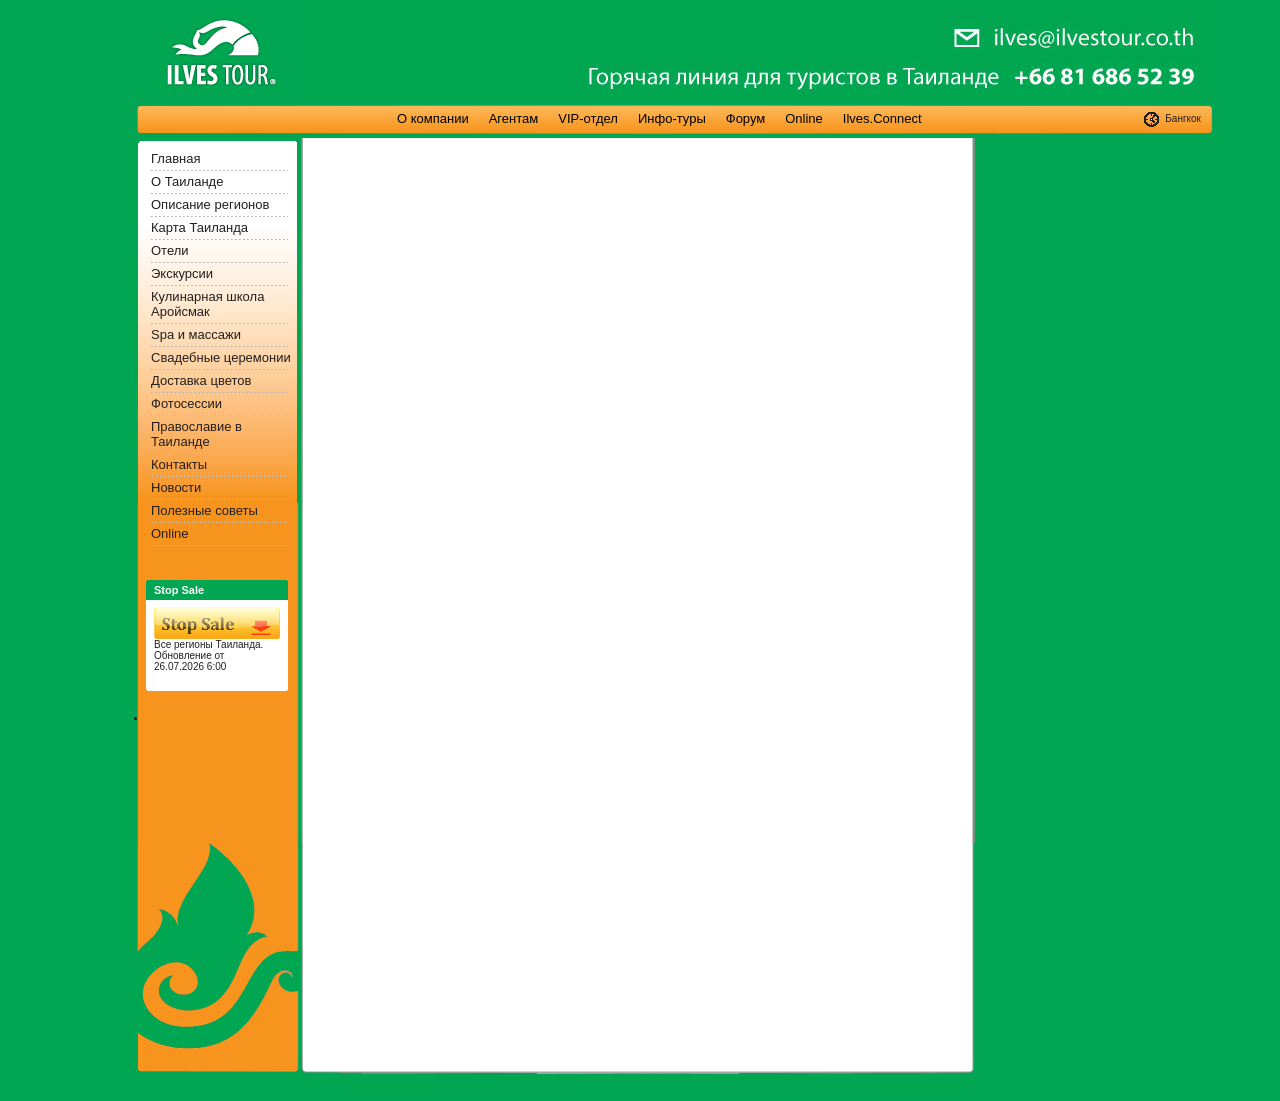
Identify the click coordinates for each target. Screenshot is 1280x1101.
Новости (176, 487)
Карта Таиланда (199, 227)
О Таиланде (187, 181)
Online (804, 118)
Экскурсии (182, 273)
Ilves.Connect (882, 118)
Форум (746, 118)
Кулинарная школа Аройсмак (207, 304)
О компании (433, 118)
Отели (170, 250)
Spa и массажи (196, 334)
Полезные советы (204, 510)
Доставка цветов (201, 380)
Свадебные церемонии (221, 357)
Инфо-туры (672, 118)
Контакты (179, 464)
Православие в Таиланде (196, 434)
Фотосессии (186, 403)
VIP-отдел (588, 118)
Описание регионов (210, 204)
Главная (175, 158)
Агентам (514, 118)
